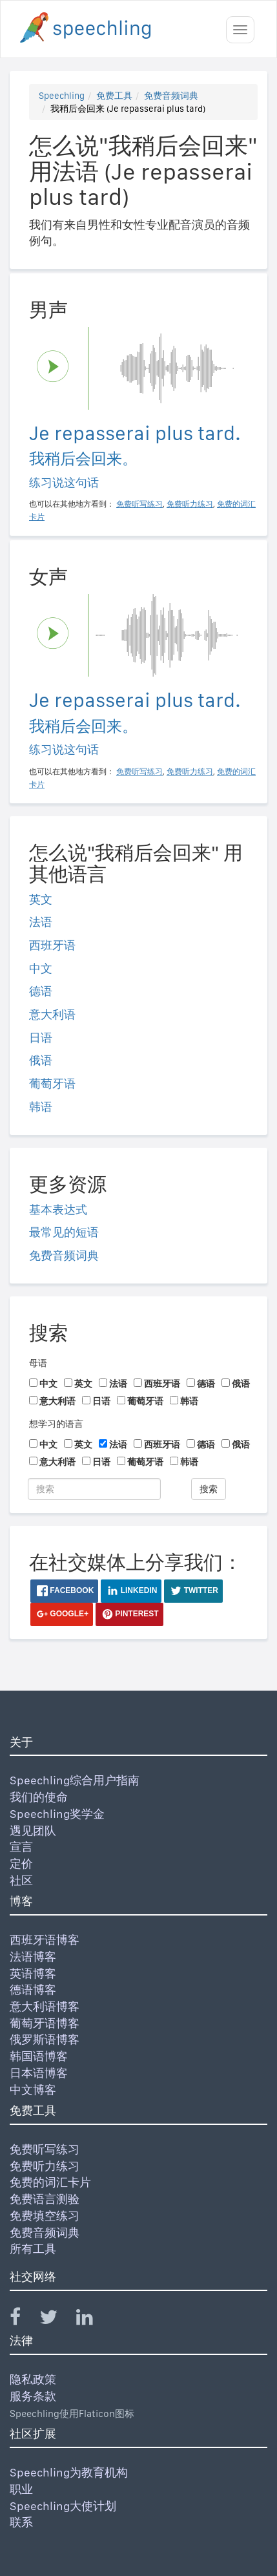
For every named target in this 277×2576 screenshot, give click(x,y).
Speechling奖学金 (57, 1814)
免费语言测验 (44, 2199)
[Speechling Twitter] (56, 2320)
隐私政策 (33, 2379)
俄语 (40, 1060)
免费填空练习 (44, 2215)
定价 (21, 1863)
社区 (21, 1880)
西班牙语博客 (44, 1940)
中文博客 (33, 2089)
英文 (40, 899)
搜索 (209, 1489)
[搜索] (94, 1489)
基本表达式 (58, 1209)
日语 (40, 1037)
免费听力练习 (44, 2166)
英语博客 (33, 1973)
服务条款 (33, 2396)
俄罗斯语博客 (44, 2039)
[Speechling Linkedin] (92, 2320)
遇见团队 (33, 1830)
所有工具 (33, 2248)
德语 (40, 991)
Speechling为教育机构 (69, 2472)
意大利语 (52, 1014)
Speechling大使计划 (63, 2506)
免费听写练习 (44, 2149)
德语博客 (33, 1989)
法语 (40, 922)
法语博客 (33, 1956)
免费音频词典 (171, 95)
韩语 (40, 1107)
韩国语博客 (39, 2056)
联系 (21, 2522)
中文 (40, 968)
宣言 (21, 1846)
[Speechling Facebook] (23, 2320)
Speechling (62, 95)
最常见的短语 (64, 1232)
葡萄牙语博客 (44, 2023)
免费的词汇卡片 (50, 2182)
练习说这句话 (64, 482)
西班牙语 (52, 945)
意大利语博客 (44, 2006)
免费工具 (114, 95)
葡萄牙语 (52, 1083)
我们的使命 (39, 1797)
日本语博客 (39, 2073)
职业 (21, 2489)
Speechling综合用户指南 (74, 1780)
